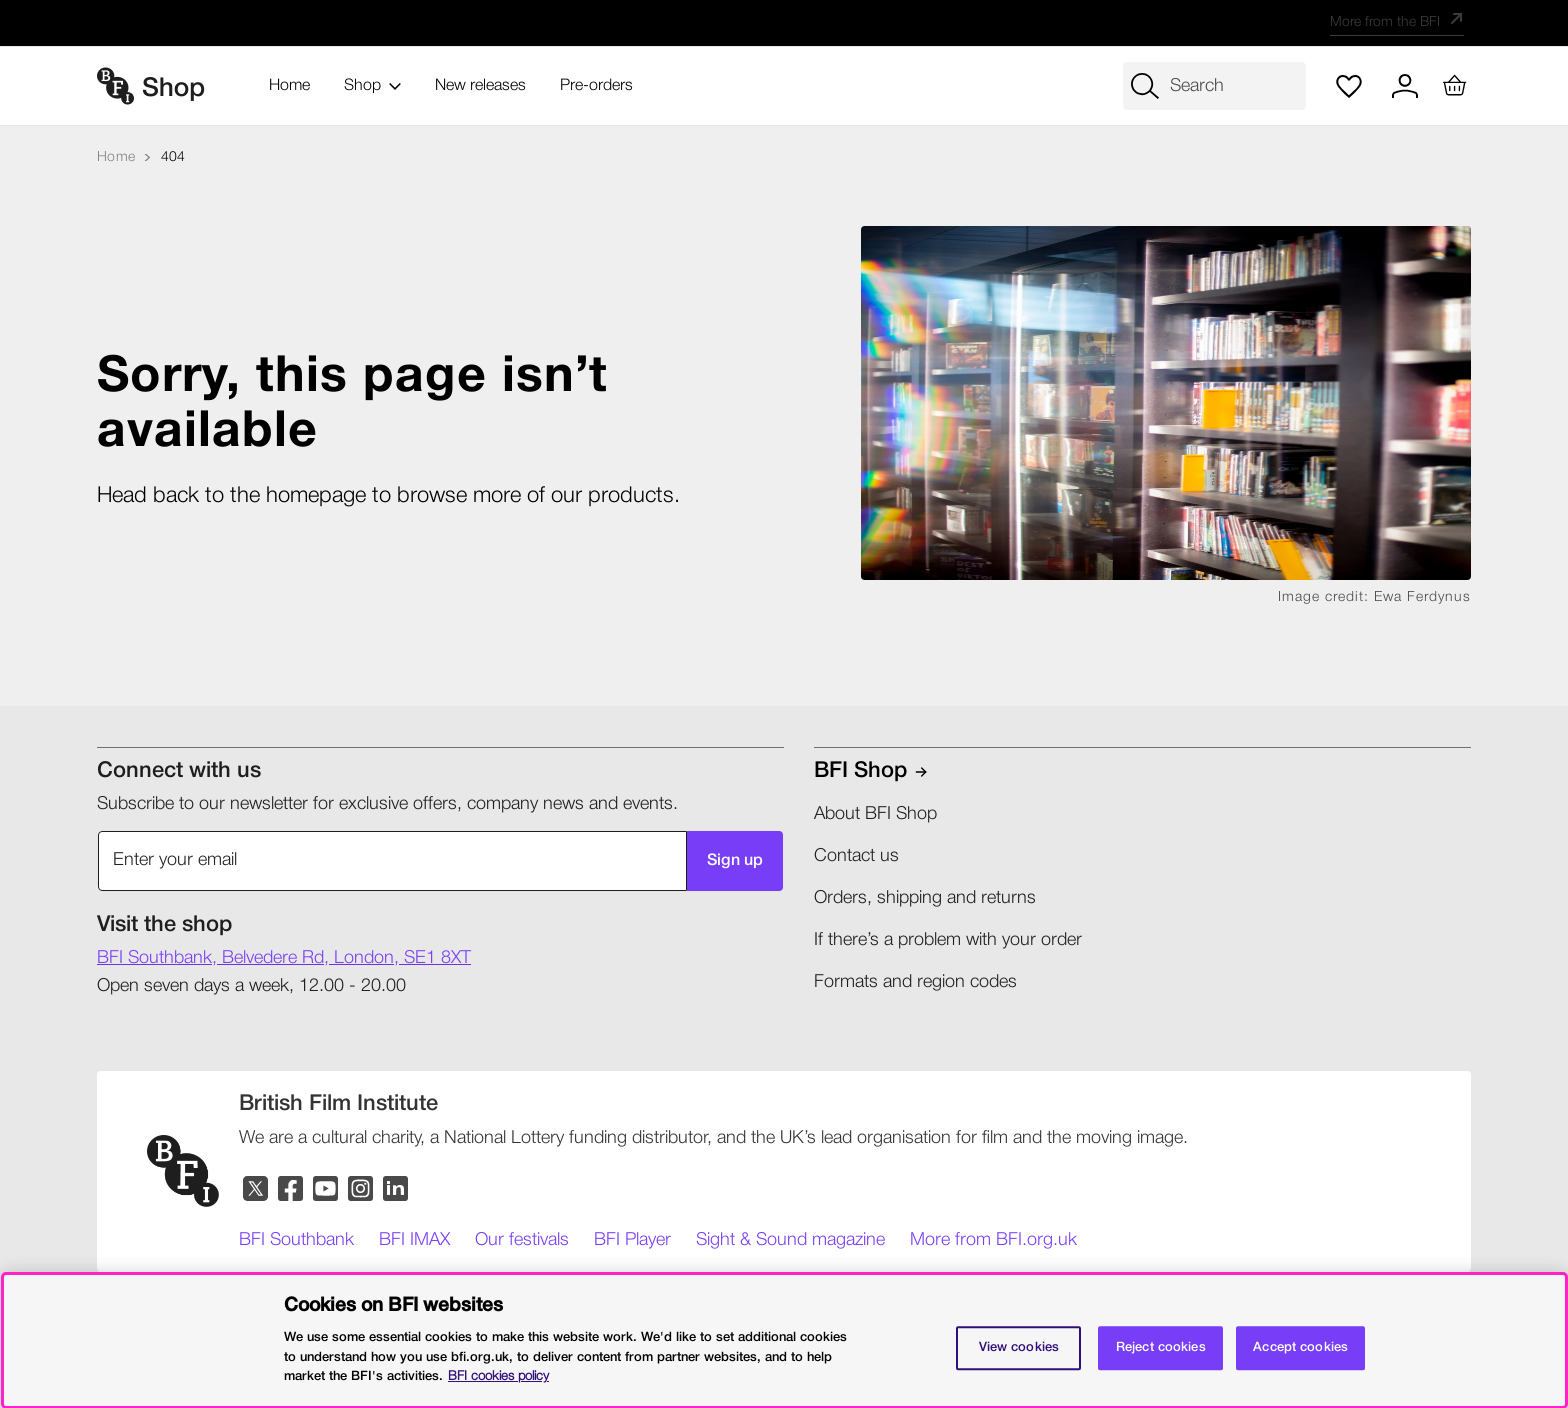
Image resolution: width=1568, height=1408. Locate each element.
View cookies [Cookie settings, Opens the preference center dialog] (1019, 1347)
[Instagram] (361, 1189)
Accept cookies (1300, 1347)
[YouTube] (326, 1189)
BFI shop (860, 771)
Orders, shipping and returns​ (925, 898)
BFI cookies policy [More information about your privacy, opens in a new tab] (498, 1376)
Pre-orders (596, 86)
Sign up (731, 861)
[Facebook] (291, 1189)
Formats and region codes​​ (915, 982)
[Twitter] (256, 1189)
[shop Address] (284, 959)
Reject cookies (1161, 1347)
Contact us (856, 856)
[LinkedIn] (396, 1189)
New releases (480, 86)
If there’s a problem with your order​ (948, 940)
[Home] (116, 157)
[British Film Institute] (338, 1104)
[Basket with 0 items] (1448, 86)
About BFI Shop (875, 814)
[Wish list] (1336, 86)
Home (289, 86)
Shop (372, 86)
